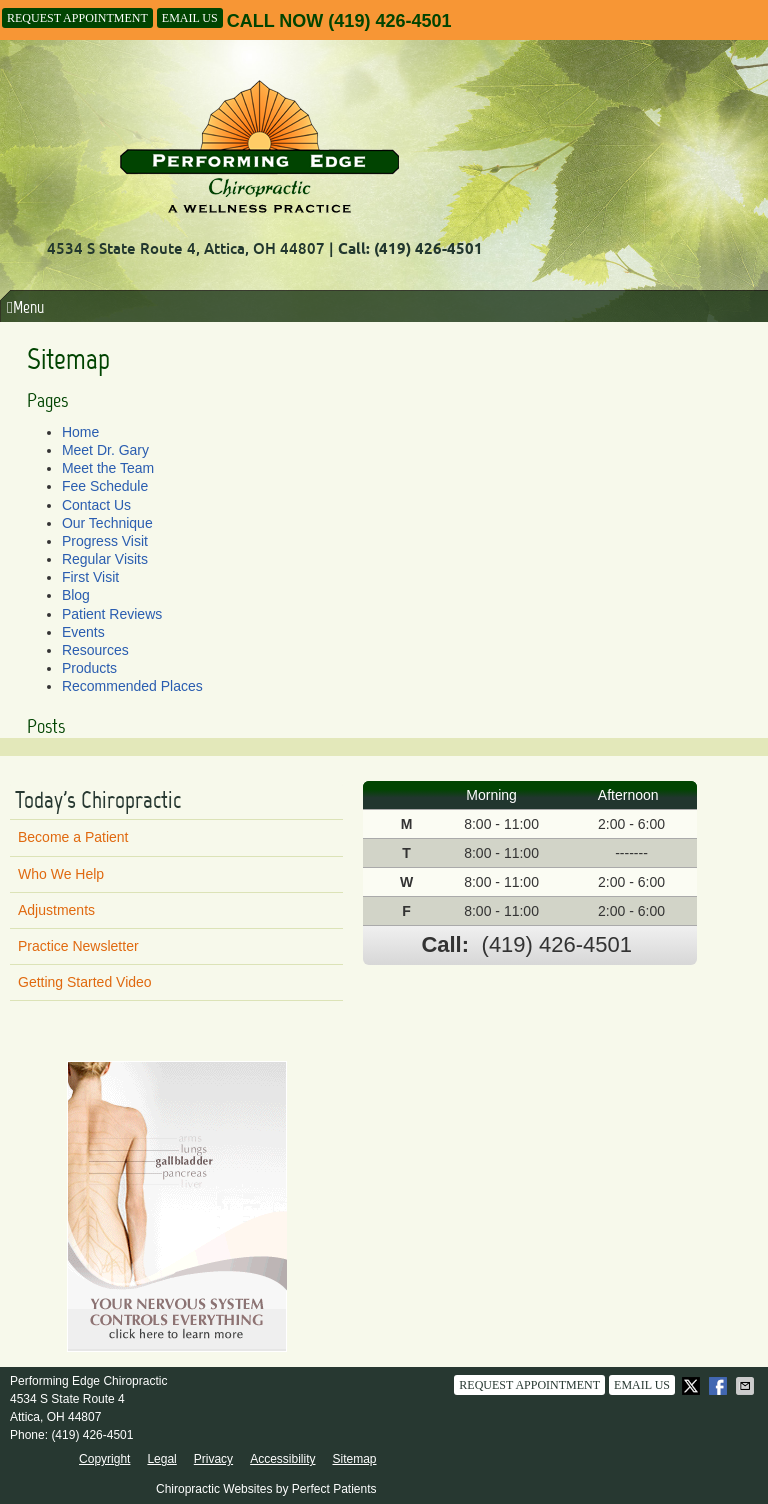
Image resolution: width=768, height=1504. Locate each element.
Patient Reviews (112, 614)
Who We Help (61, 874)
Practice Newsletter (78, 946)
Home (80, 432)
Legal (161, 1459)
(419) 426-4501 (389, 21)
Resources (95, 650)
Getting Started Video (85, 982)
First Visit (90, 577)
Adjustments (56, 910)
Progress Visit (105, 541)
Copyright (104, 1459)
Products (89, 668)
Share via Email (747, 1386)
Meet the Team (108, 468)
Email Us (190, 18)
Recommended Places (132, 686)
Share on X (693, 1386)
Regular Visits (105, 559)
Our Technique (107, 523)
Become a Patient (73, 837)
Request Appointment (77, 18)
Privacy (213, 1459)
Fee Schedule (105, 486)
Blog (76, 595)
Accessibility (282, 1459)
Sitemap (354, 1459)
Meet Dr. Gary (105, 450)
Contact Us (96, 505)
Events (83, 632)
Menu (25, 307)
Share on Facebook (720, 1386)
